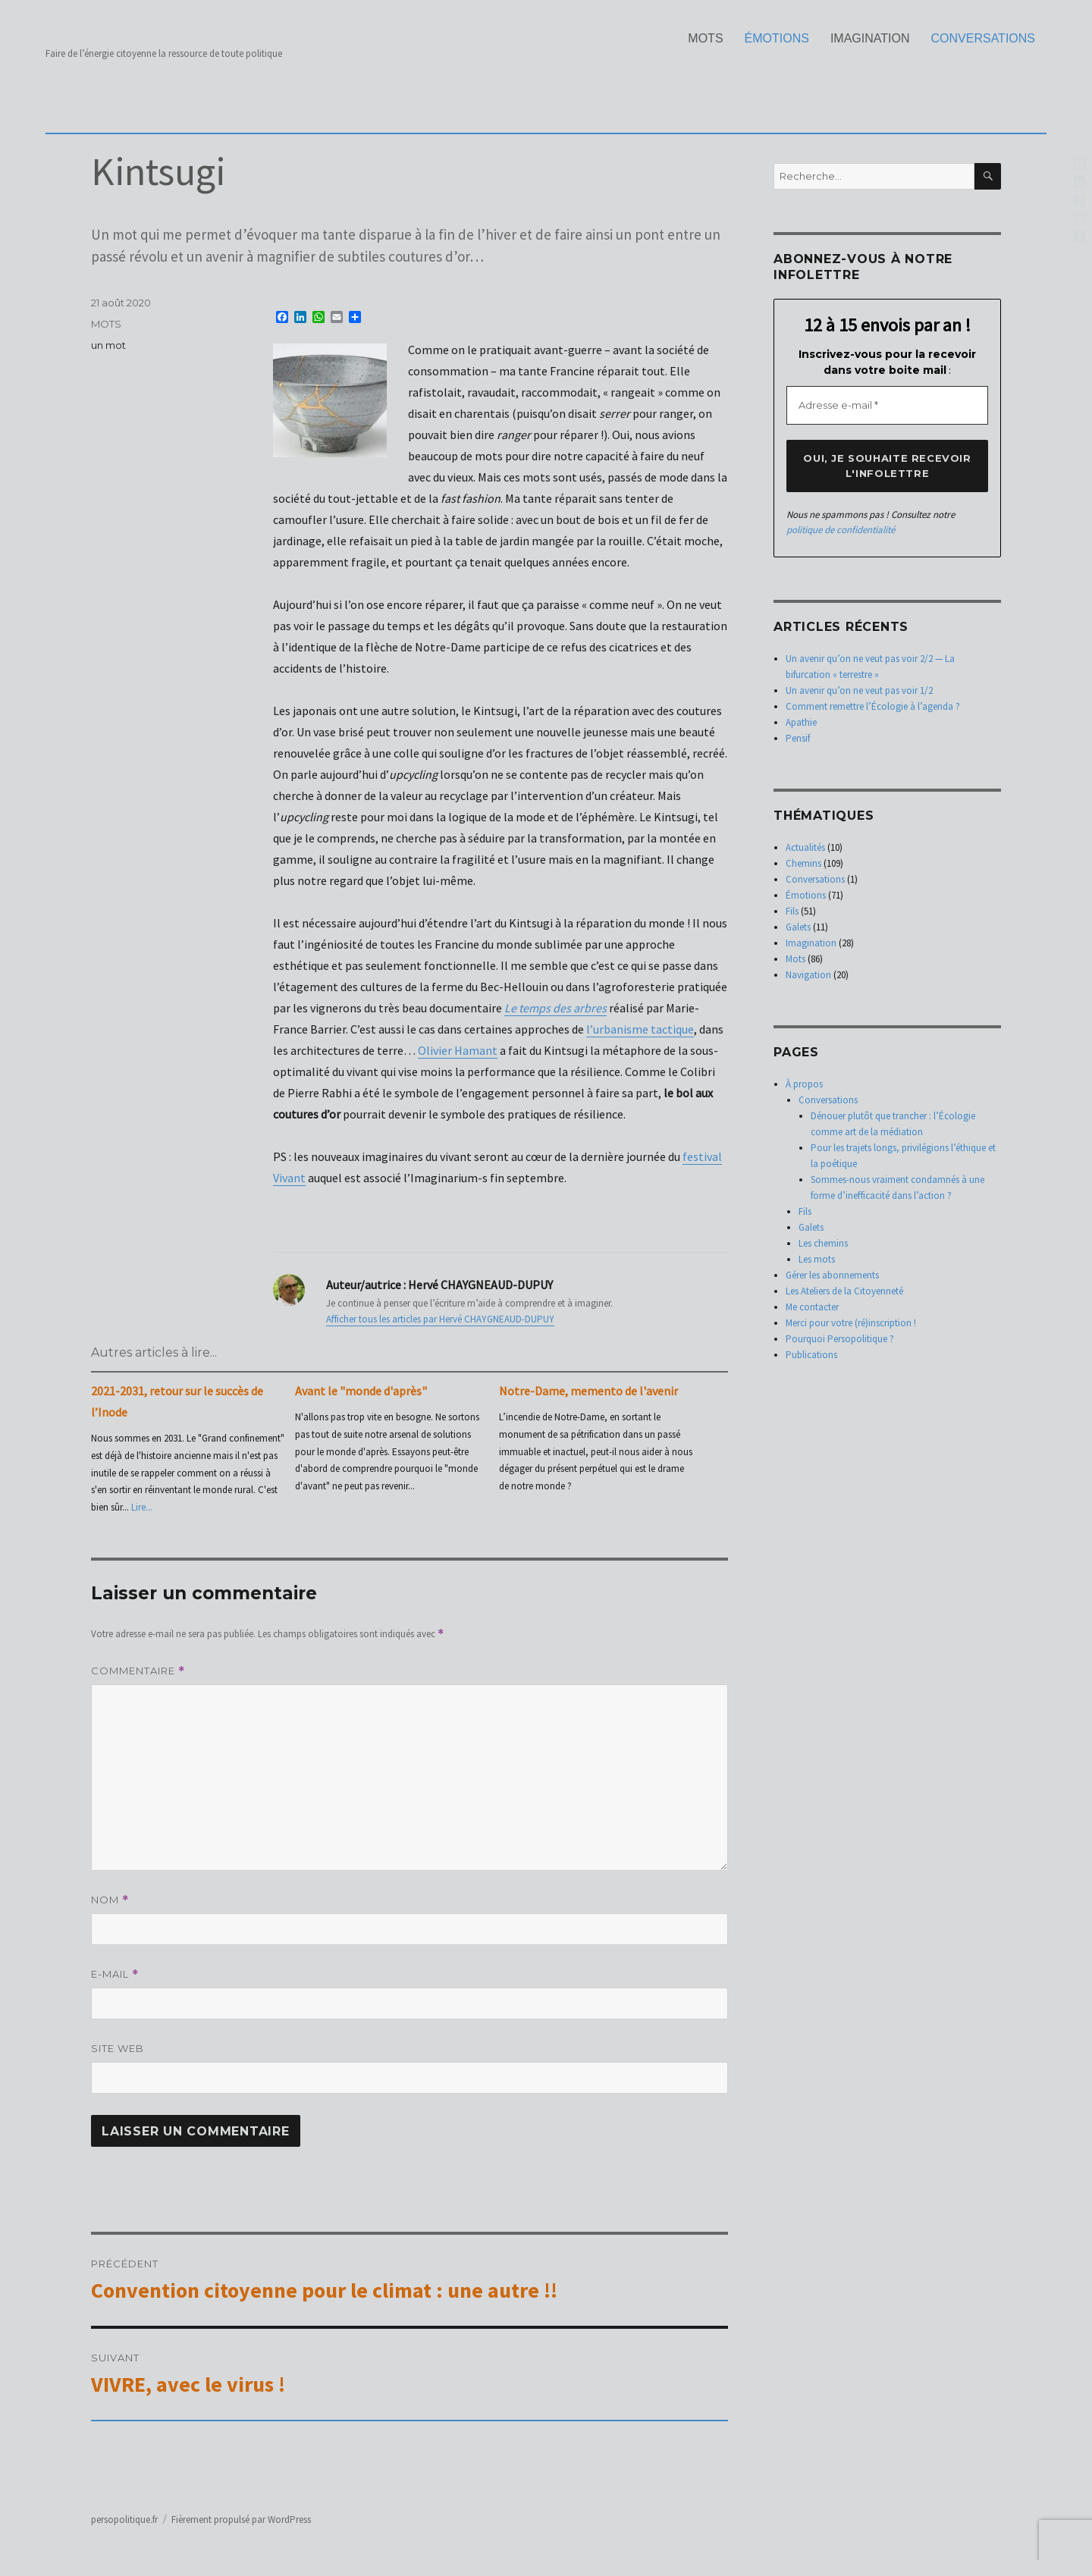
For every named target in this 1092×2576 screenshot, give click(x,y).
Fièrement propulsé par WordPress (241, 2519)
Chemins (803, 863)
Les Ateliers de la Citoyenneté (844, 1291)
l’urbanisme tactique (640, 1029)
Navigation (808, 974)
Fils (792, 911)
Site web (117, 2048)
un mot (108, 345)
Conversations (983, 38)
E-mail (115, 1974)
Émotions (777, 38)
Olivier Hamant (457, 1050)
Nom (110, 1900)
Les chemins (823, 1243)
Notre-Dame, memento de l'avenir (588, 1390)
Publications (811, 1354)
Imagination (870, 38)
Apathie (801, 722)
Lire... (141, 1507)
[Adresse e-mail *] (887, 405)
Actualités (805, 847)
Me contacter (812, 1307)
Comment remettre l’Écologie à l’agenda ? (873, 706)
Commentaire (138, 1671)
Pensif (798, 738)
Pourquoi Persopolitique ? (840, 1338)
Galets (798, 927)
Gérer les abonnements (832, 1275)
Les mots (817, 1259)
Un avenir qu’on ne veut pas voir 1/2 (859, 690)
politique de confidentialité (840, 529)
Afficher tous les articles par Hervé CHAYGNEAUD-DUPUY (440, 1319)
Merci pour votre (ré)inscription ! (851, 1322)
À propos (804, 1084)
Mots (705, 38)
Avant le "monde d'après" (361, 1390)
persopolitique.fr (124, 2519)
